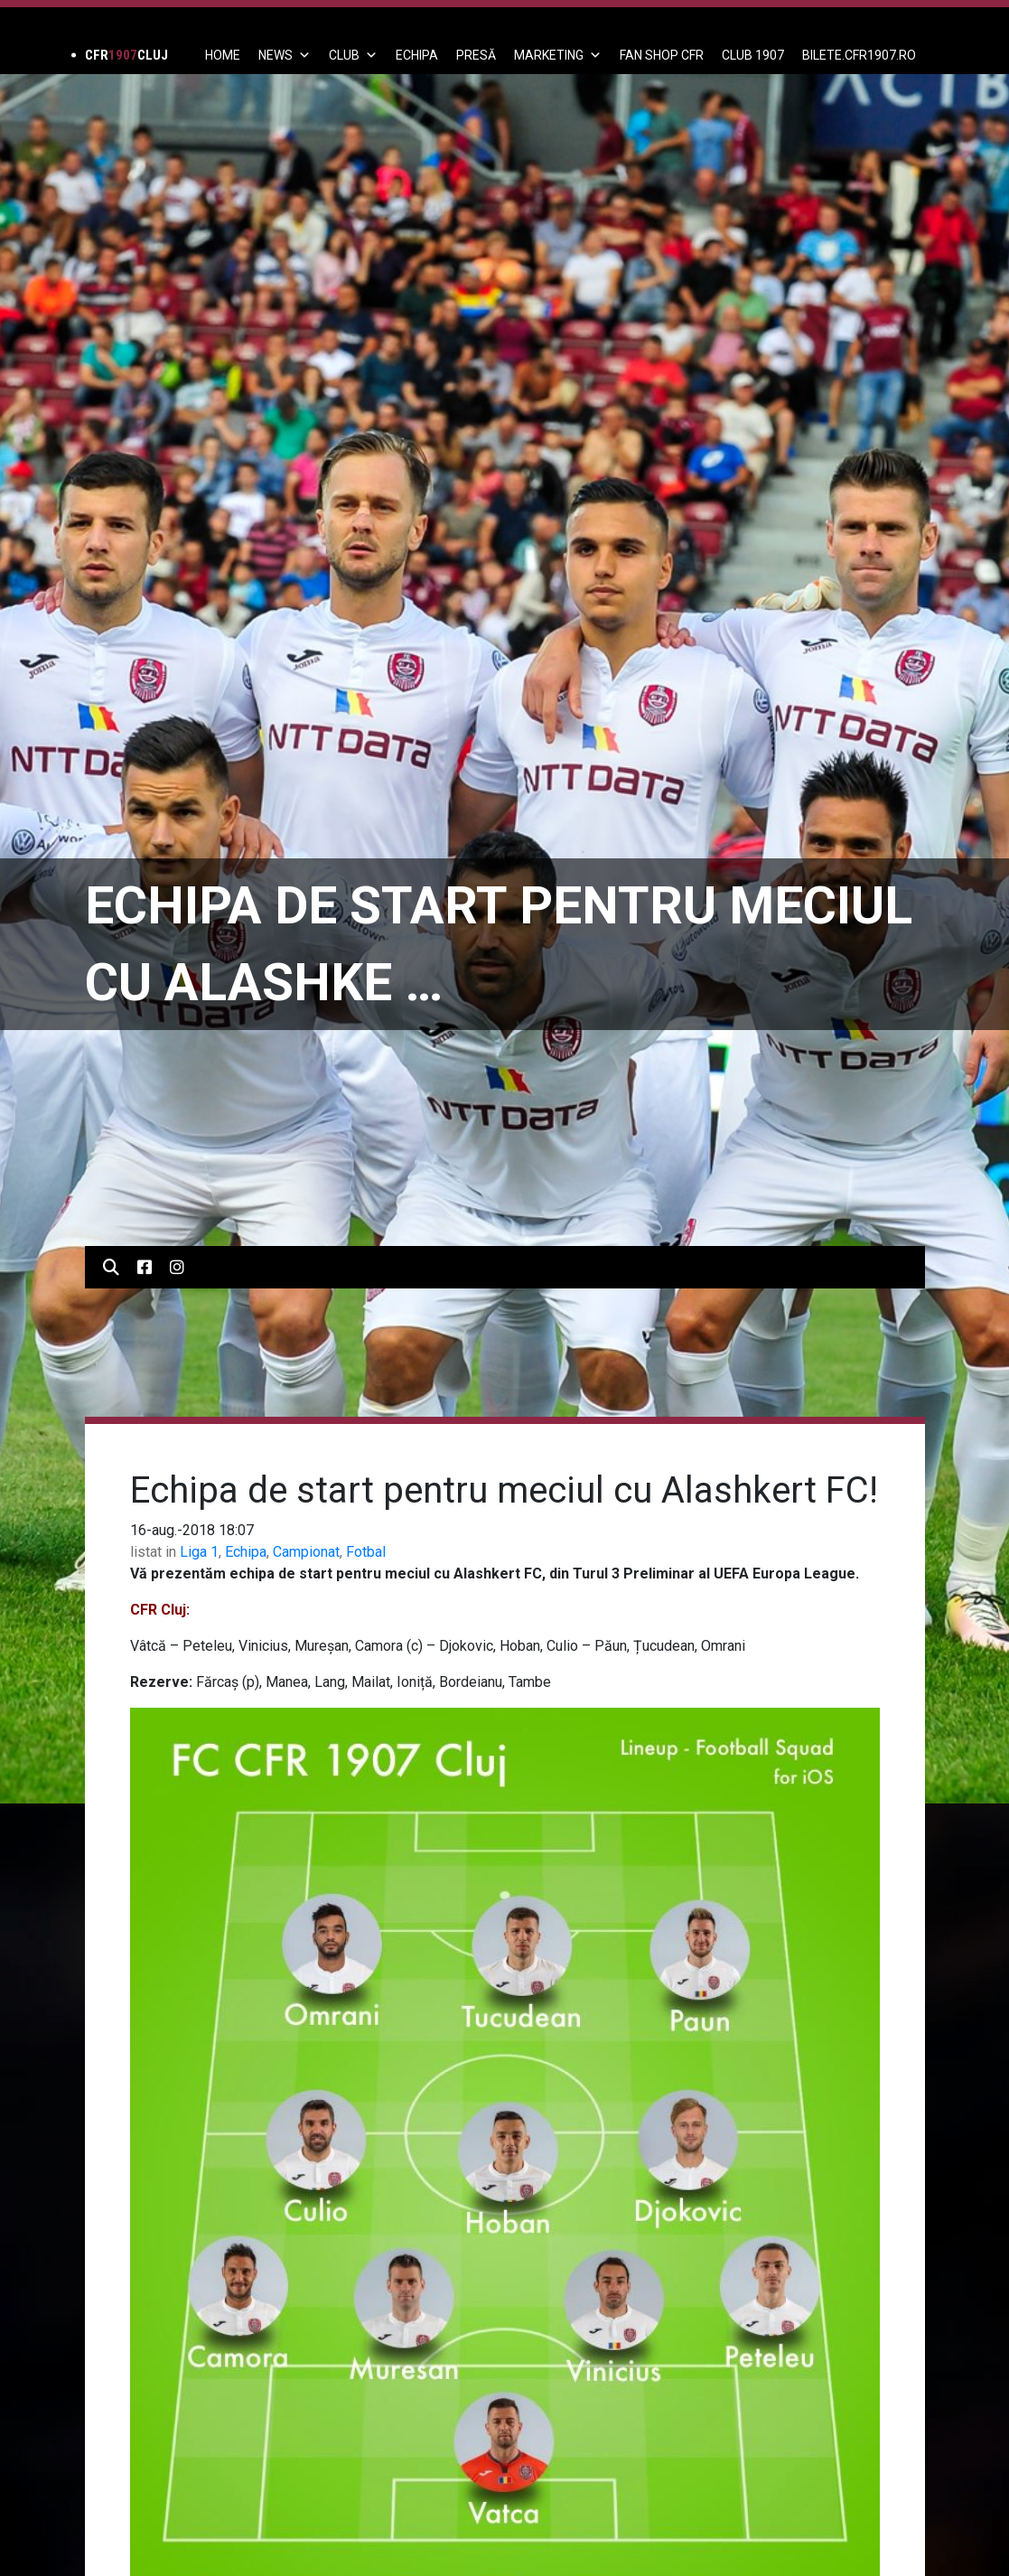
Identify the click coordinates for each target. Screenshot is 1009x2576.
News (284, 55)
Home (222, 55)
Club (353, 55)
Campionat (306, 1551)
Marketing (558, 55)
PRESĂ (476, 55)
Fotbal (366, 1551)
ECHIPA (417, 55)
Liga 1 (199, 1551)
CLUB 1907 (753, 55)
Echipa (245, 1551)
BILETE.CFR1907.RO (859, 55)
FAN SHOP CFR (662, 55)
